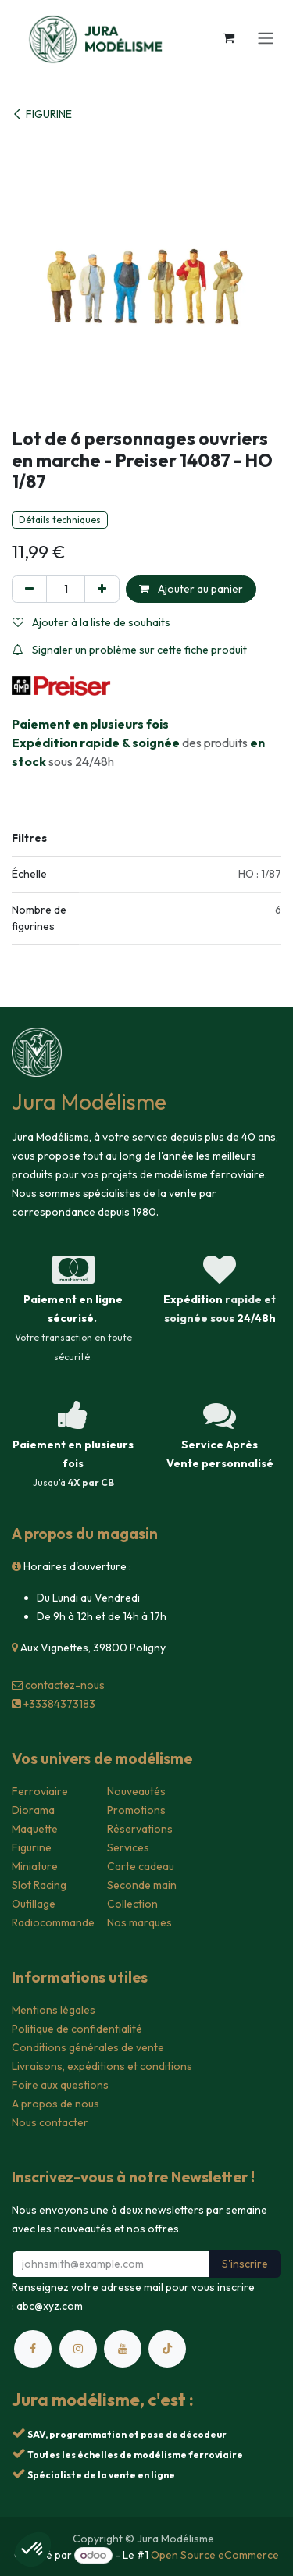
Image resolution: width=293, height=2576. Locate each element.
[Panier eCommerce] (228, 37)
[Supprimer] (29, 589)
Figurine (32, 1847)
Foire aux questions (60, 2085)
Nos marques (139, 1922)
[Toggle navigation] (265, 37)
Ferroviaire (40, 1791)
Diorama (33, 1810)
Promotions (136, 1810)
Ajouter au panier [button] (191, 589)
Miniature (35, 1866)
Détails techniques (60, 520)
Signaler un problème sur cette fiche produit (130, 650)
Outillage (33, 1904)
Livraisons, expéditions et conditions (102, 2066)
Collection (132, 1904)
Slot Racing (39, 1885)
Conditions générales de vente (88, 2047)
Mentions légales (53, 2010)
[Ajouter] (102, 589)
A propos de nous (55, 2104)
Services (128, 1847)
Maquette (35, 1829)
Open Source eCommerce (215, 2555)
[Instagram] (78, 2349)
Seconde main (142, 1885)
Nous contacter (50, 2122)
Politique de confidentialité (77, 2029)
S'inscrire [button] (245, 2264)
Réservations (140, 1829)
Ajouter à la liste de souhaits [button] (91, 622)
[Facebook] (33, 2349)
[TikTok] (167, 2349)
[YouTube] (122, 2349)
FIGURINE (42, 114)
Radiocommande (53, 1922)
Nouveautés (136, 1791)
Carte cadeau (140, 1866)
